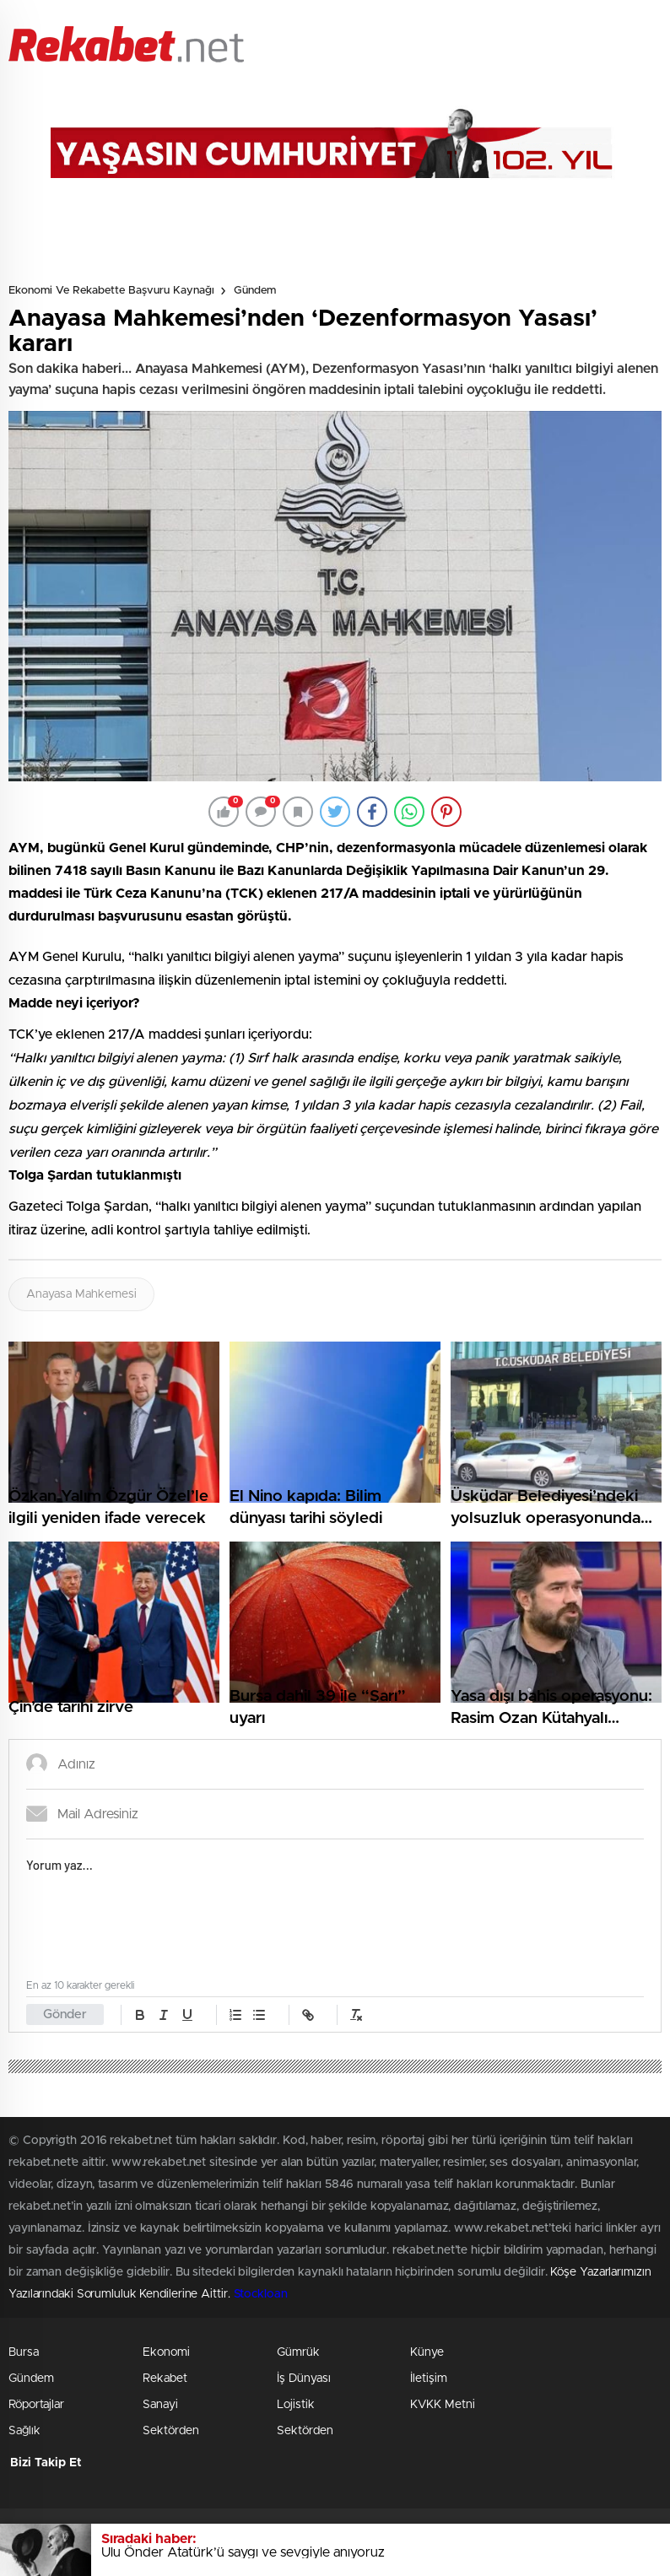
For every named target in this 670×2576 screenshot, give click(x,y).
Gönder (65, 2014)
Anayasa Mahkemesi (81, 1294)
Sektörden (171, 2431)
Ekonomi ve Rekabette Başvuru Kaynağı (111, 290)
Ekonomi (166, 2352)
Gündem (255, 290)
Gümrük (298, 2352)
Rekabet (165, 2378)
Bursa (23, 2352)
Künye (427, 2352)
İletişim (428, 2378)
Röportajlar (36, 2405)
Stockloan (261, 2294)
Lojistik (296, 2405)
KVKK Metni (442, 2405)
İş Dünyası (304, 2378)
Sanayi (160, 2405)
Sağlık (24, 2431)
